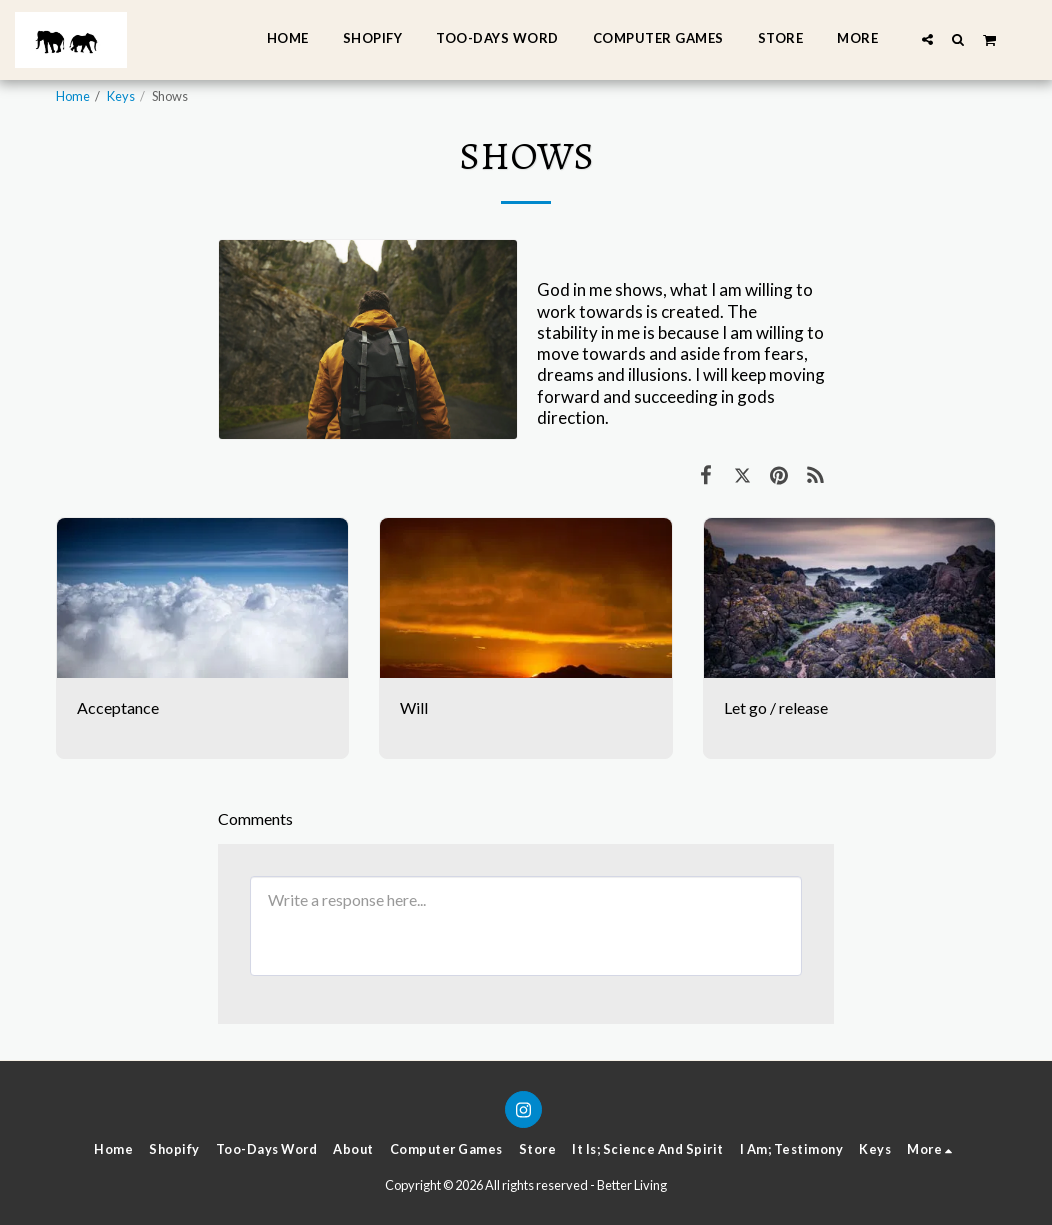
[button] (927, 39)
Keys (121, 96)
